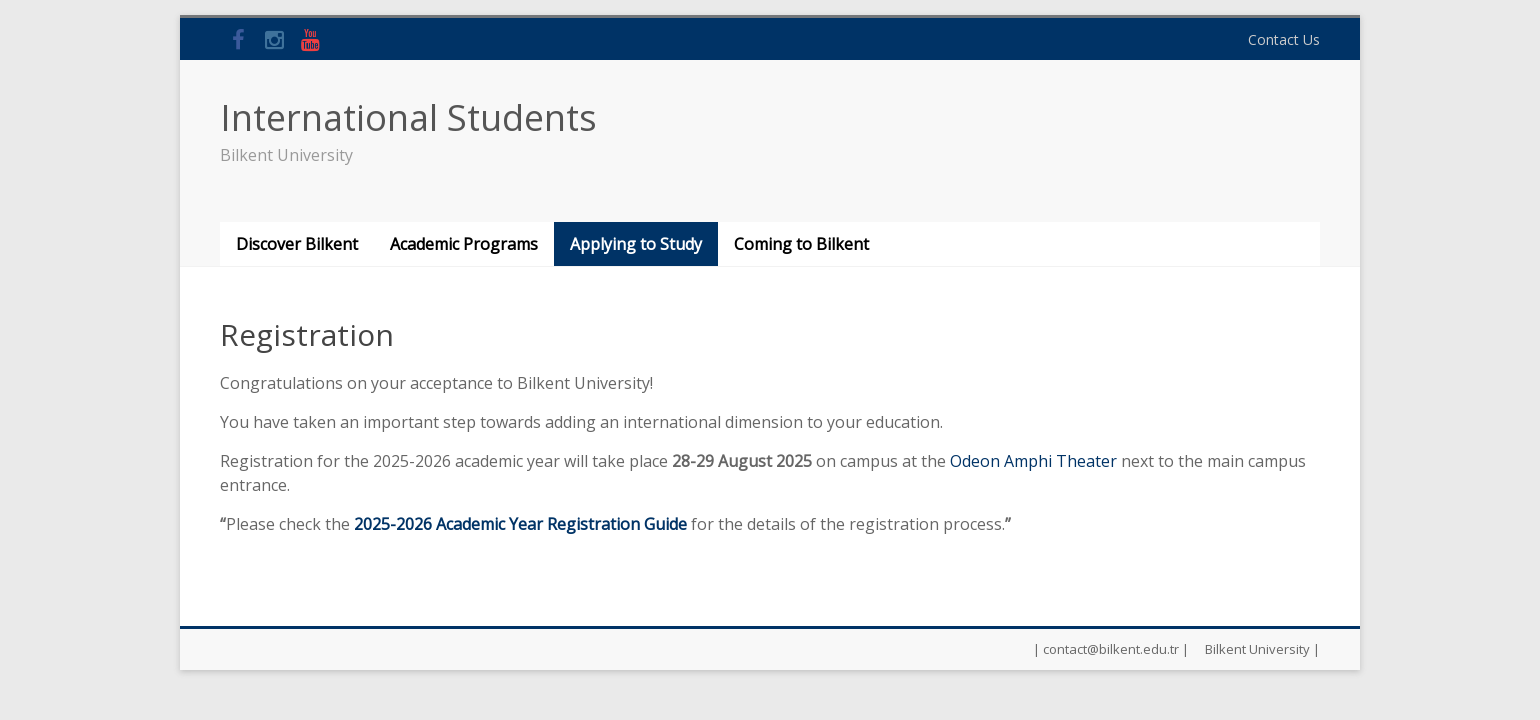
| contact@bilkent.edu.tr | (1111, 649)
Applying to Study (636, 244)
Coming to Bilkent (801, 244)
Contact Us (1284, 39)
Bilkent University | (1262, 649)
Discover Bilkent (297, 244)
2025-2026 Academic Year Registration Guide (520, 524)
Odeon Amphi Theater (1033, 461)
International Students (408, 117)
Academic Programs (464, 244)
